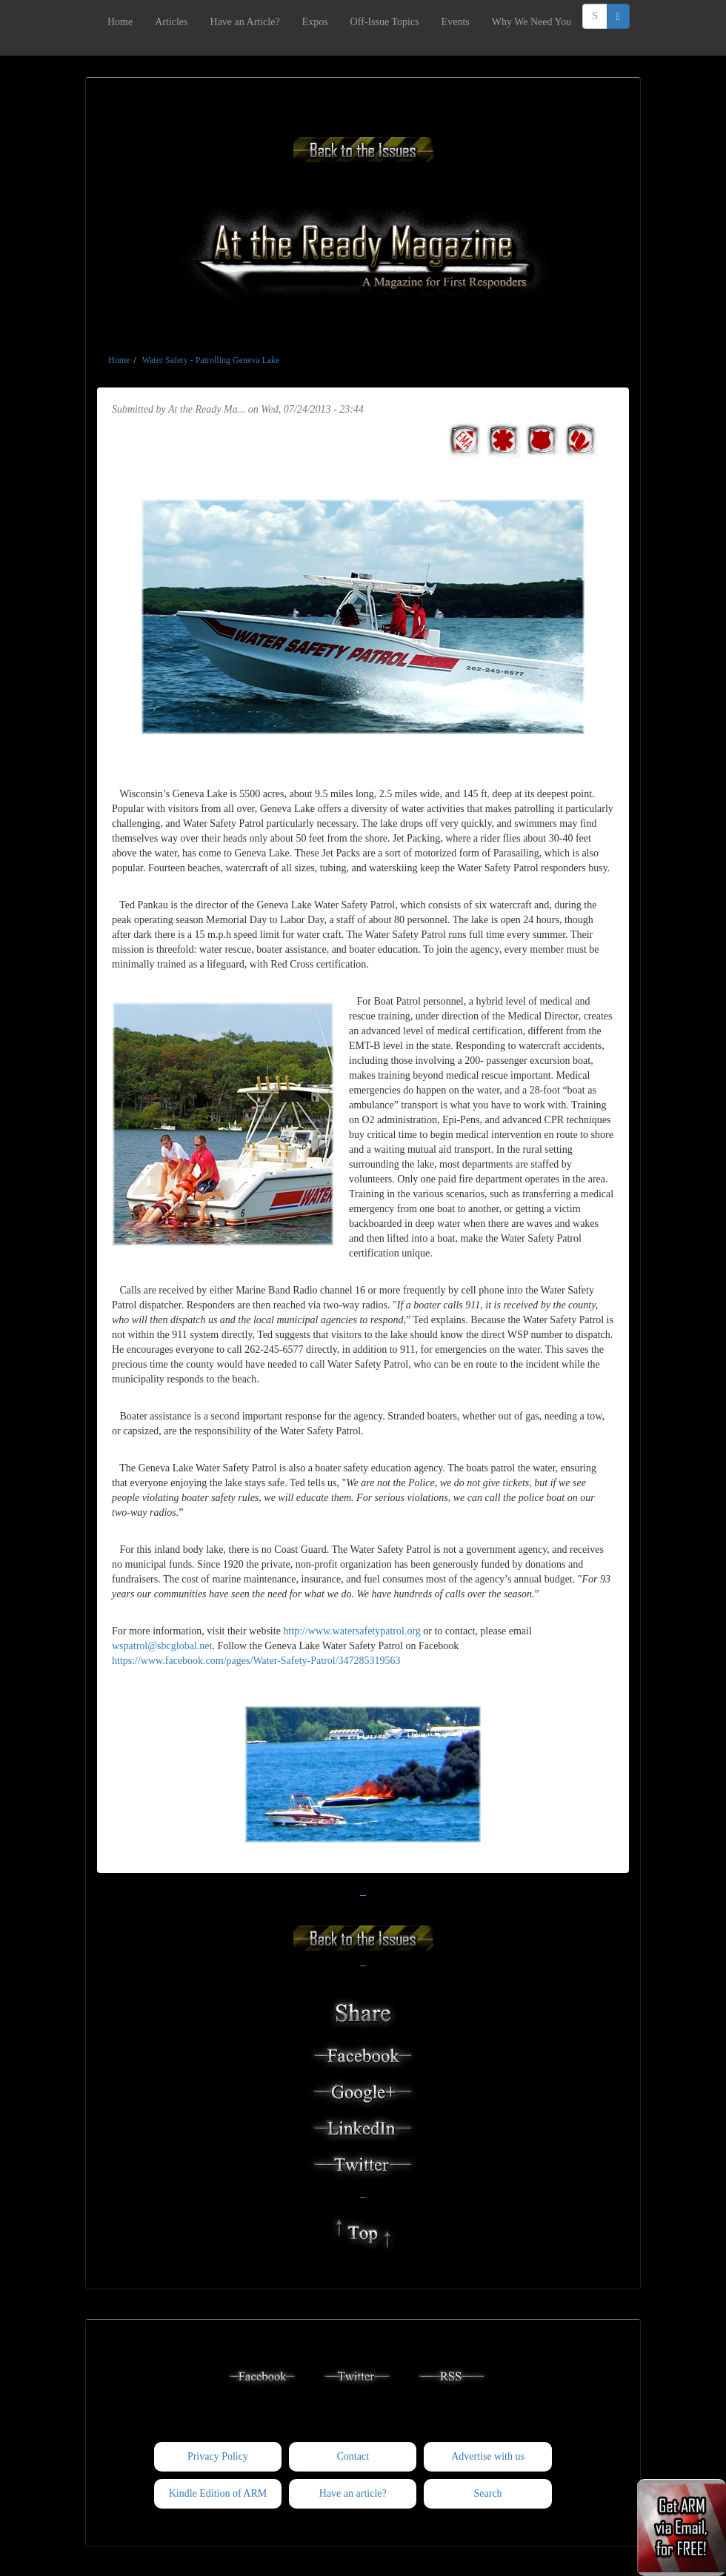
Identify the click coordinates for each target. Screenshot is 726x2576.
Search (488, 2493)
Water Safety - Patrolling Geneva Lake (211, 360)
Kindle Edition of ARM (218, 2493)
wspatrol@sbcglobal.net (162, 1645)
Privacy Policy (217, 2456)
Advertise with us (487, 2456)
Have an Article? (245, 21)
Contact (352, 2456)
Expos (315, 21)
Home (120, 21)
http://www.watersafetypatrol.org (351, 1631)
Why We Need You (532, 21)
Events (456, 21)
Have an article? (353, 2493)
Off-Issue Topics (384, 21)
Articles (171, 21)
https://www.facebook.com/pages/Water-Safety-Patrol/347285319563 (256, 1660)
